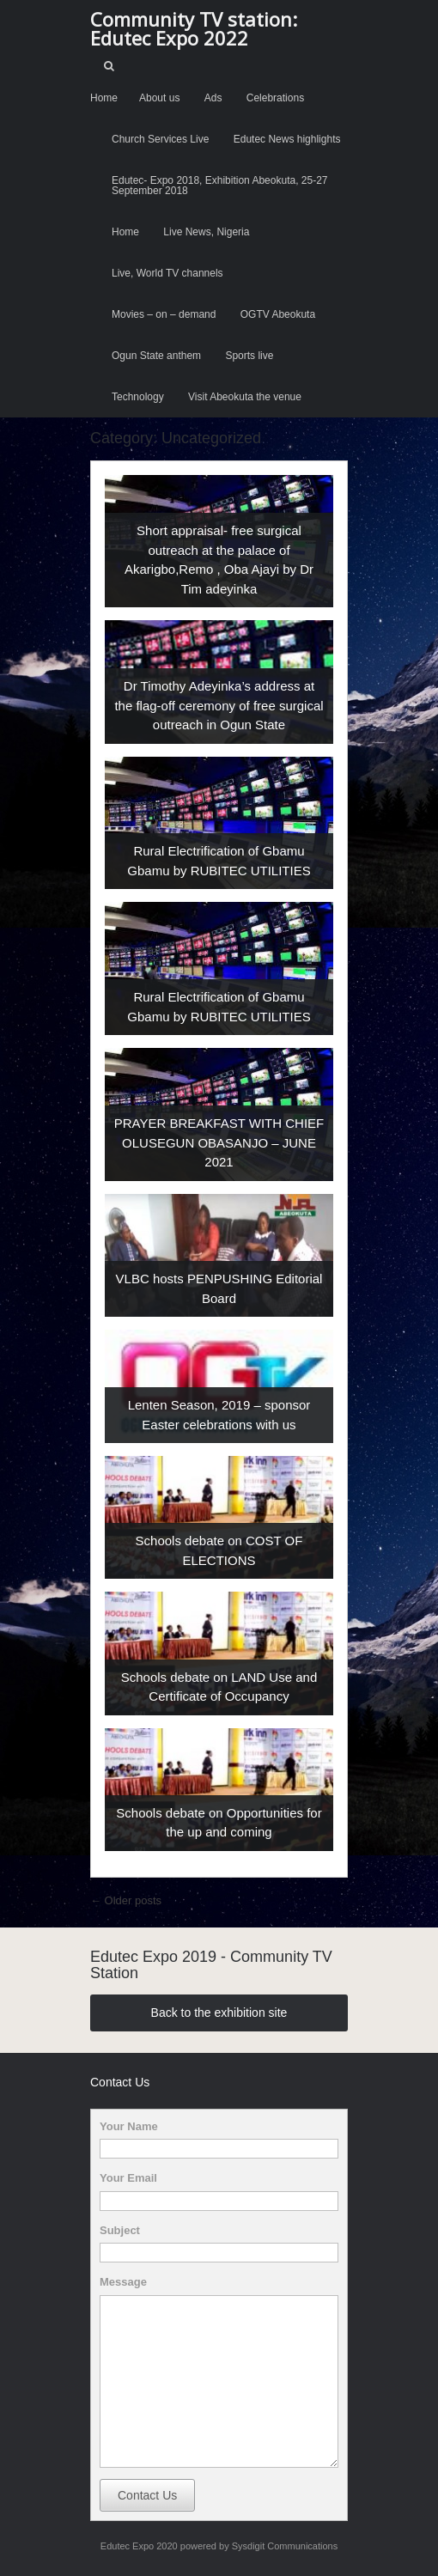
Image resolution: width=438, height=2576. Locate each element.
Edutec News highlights (287, 139)
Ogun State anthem (156, 356)
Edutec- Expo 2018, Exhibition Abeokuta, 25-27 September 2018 (220, 185)
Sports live (249, 356)
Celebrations (275, 98)
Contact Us (147, 2495)
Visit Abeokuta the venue (244, 397)
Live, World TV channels (167, 273)
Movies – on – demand (164, 314)
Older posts (125, 1900)
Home (104, 98)
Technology (138, 397)
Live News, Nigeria (206, 232)
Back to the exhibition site (219, 2012)
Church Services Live (160, 139)
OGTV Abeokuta (277, 314)
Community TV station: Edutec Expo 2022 (193, 28)
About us (159, 98)
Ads (213, 98)
